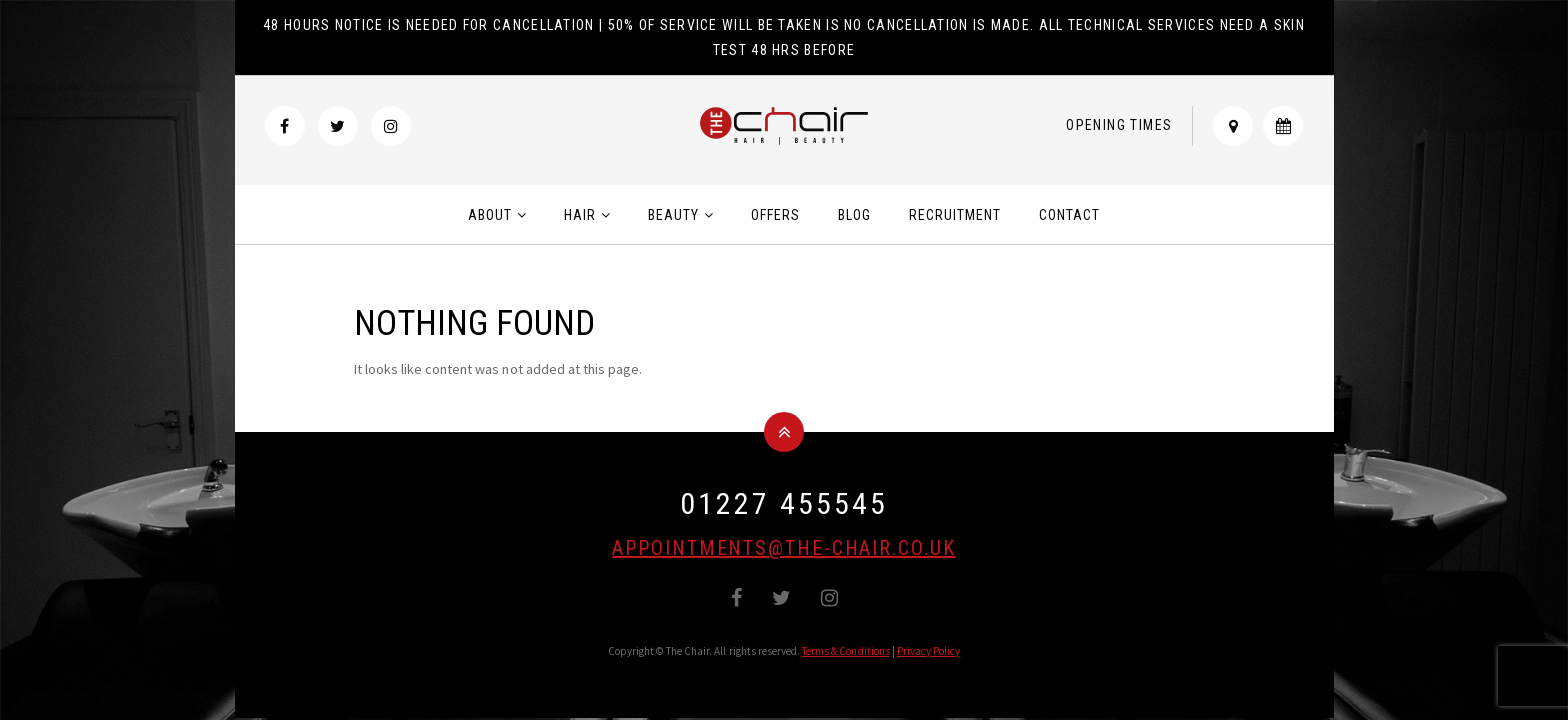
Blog (854, 215)
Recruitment (955, 215)
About (490, 215)
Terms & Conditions (846, 651)
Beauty (673, 215)
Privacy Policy (929, 651)
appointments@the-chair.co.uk (783, 548)
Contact (1069, 215)
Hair (580, 215)
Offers (775, 215)
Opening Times (1119, 125)
